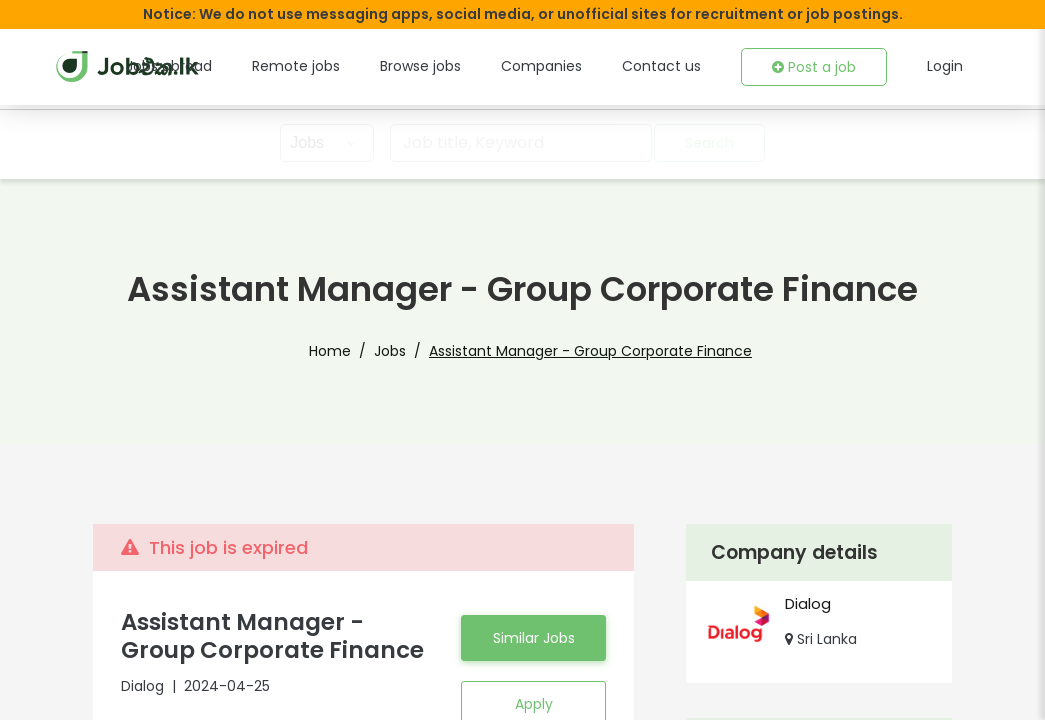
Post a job (819, 67)
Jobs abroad (217, 66)
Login (946, 66)
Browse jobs (453, 66)
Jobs (406, 351)
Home (352, 351)
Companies (566, 66)
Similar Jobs (533, 638)
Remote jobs (335, 66)
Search (711, 143)
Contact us (675, 66)
